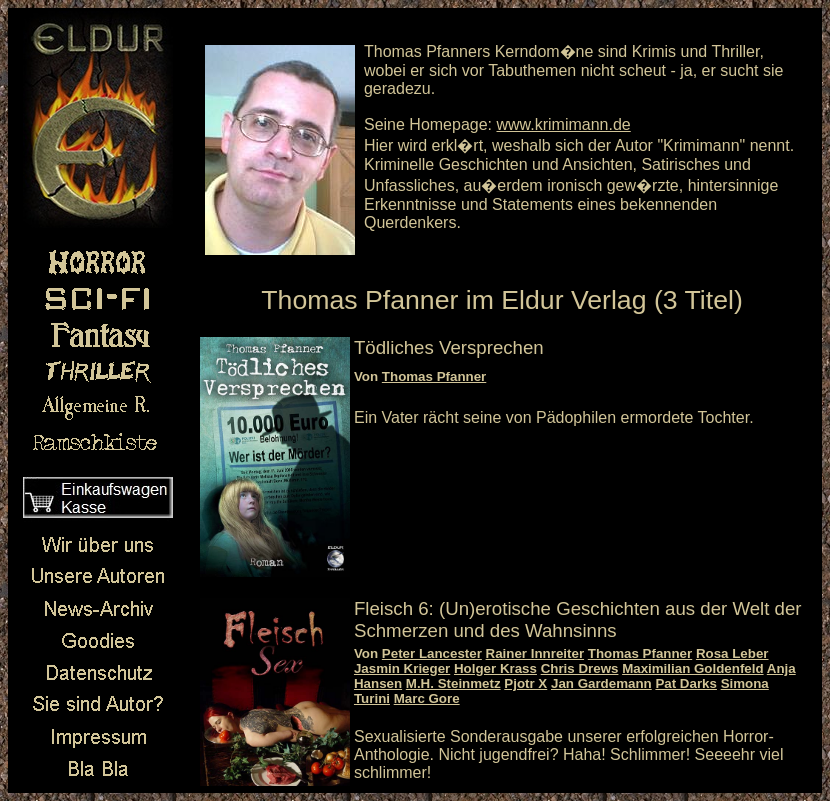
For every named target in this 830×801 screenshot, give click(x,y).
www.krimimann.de (563, 124)
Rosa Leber (732, 653)
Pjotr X (525, 683)
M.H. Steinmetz (453, 683)
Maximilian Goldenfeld (692, 668)
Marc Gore (427, 698)
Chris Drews (580, 668)
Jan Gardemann (601, 683)
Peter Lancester (432, 653)
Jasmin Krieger (402, 668)
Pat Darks (686, 683)
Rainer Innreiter (535, 653)
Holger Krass (495, 668)
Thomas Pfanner (434, 376)
